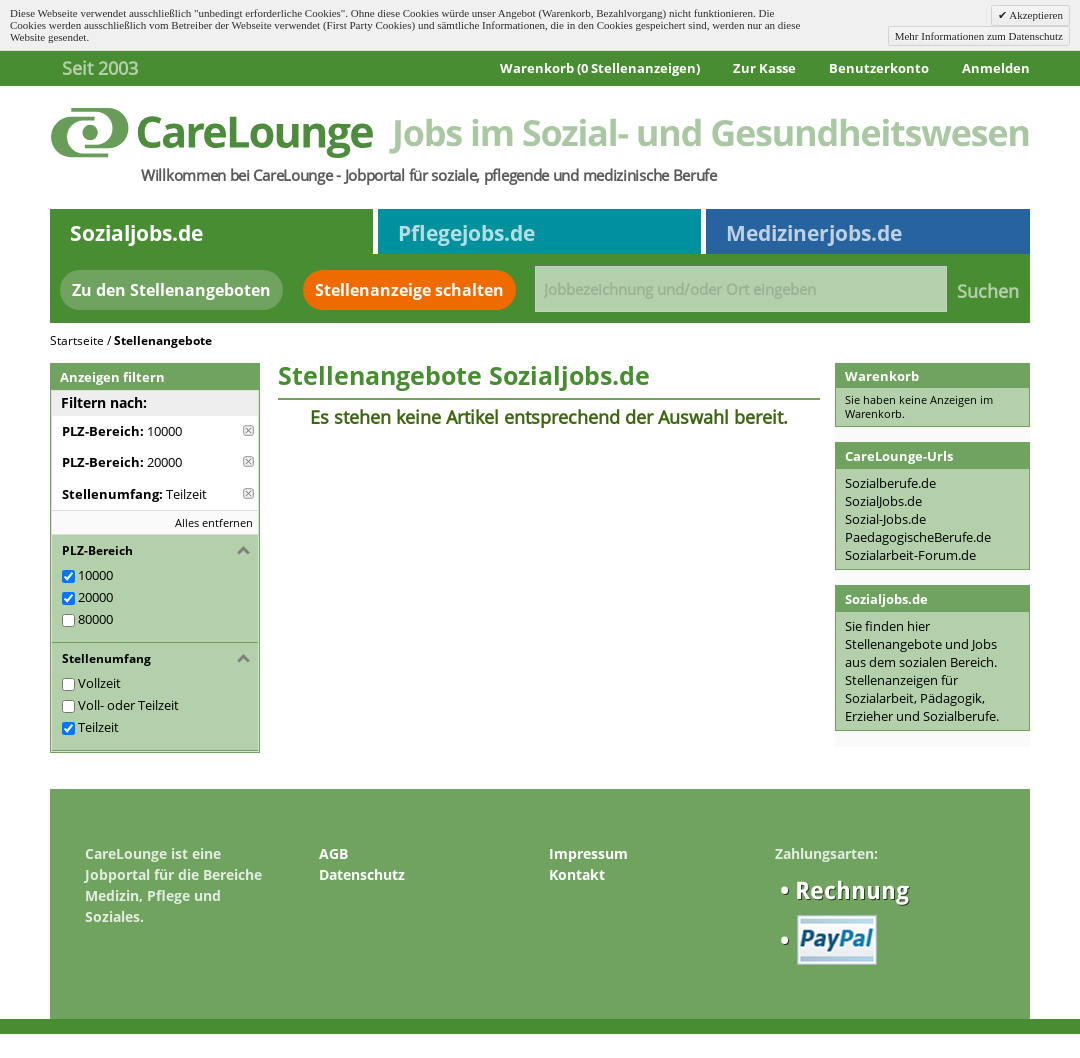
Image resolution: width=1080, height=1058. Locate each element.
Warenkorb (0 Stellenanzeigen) (600, 68)
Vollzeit (99, 683)
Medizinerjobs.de (814, 233)
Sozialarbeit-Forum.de (910, 555)
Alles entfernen (214, 522)
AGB (333, 853)
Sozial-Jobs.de (885, 519)
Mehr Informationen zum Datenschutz (979, 36)
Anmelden (996, 68)
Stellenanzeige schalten (409, 290)
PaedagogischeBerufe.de (918, 537)
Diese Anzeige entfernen (248, 430)
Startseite (77, 340)
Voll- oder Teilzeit (128, 705)
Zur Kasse (764, 68)
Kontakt (577, 874)
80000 (95, 619)
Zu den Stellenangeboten (171, 290)
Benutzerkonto (879, 68)
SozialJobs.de (883, 501)
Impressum (588, 853)
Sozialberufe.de (890, 483)
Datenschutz (362, 874)
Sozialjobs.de (136, 233)
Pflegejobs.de (466, 233)
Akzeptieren (1035, 15)
